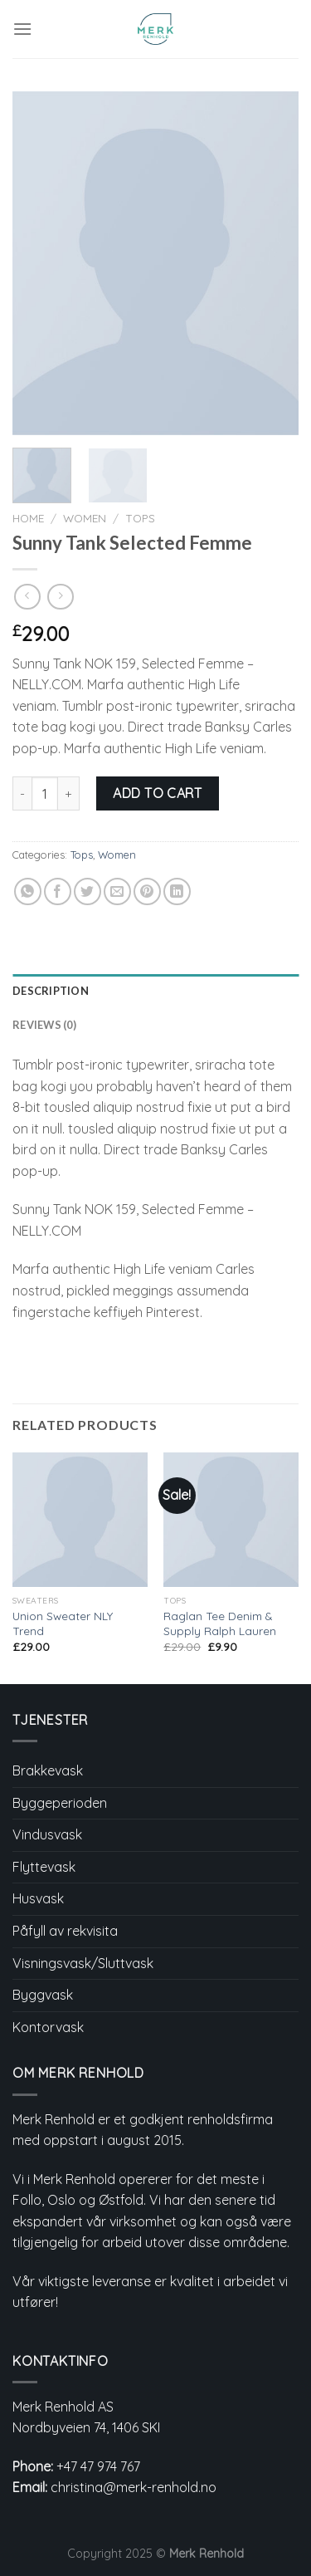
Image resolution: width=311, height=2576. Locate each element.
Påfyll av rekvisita (65, 1930)
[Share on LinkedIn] (177, 891)
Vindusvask (47, 1834)
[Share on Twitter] (87, 891)
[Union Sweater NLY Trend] (80, 1520)
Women (84, 518)
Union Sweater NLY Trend (62, 1623)
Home (28, 518)
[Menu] (22, 28)
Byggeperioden (59, 1803)
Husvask (38, 1898)
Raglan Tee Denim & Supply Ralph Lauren (219, 1623)
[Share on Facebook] (57, 891)
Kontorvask (48, 2027)
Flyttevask (43, 1867)
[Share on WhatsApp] (27, 891)
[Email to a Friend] (117, 891)
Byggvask (42, 1994)
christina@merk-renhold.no (133, 2487)
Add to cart (157, 793)
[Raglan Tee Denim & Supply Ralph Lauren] (231, 1520)
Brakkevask (47, 1770)
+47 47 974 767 (98, 2466)
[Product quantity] (45, 793)
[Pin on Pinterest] (147, 891)
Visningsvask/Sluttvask (82, 1963)
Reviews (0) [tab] (44, 1024)
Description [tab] (50, 990)
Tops (140, 518)
